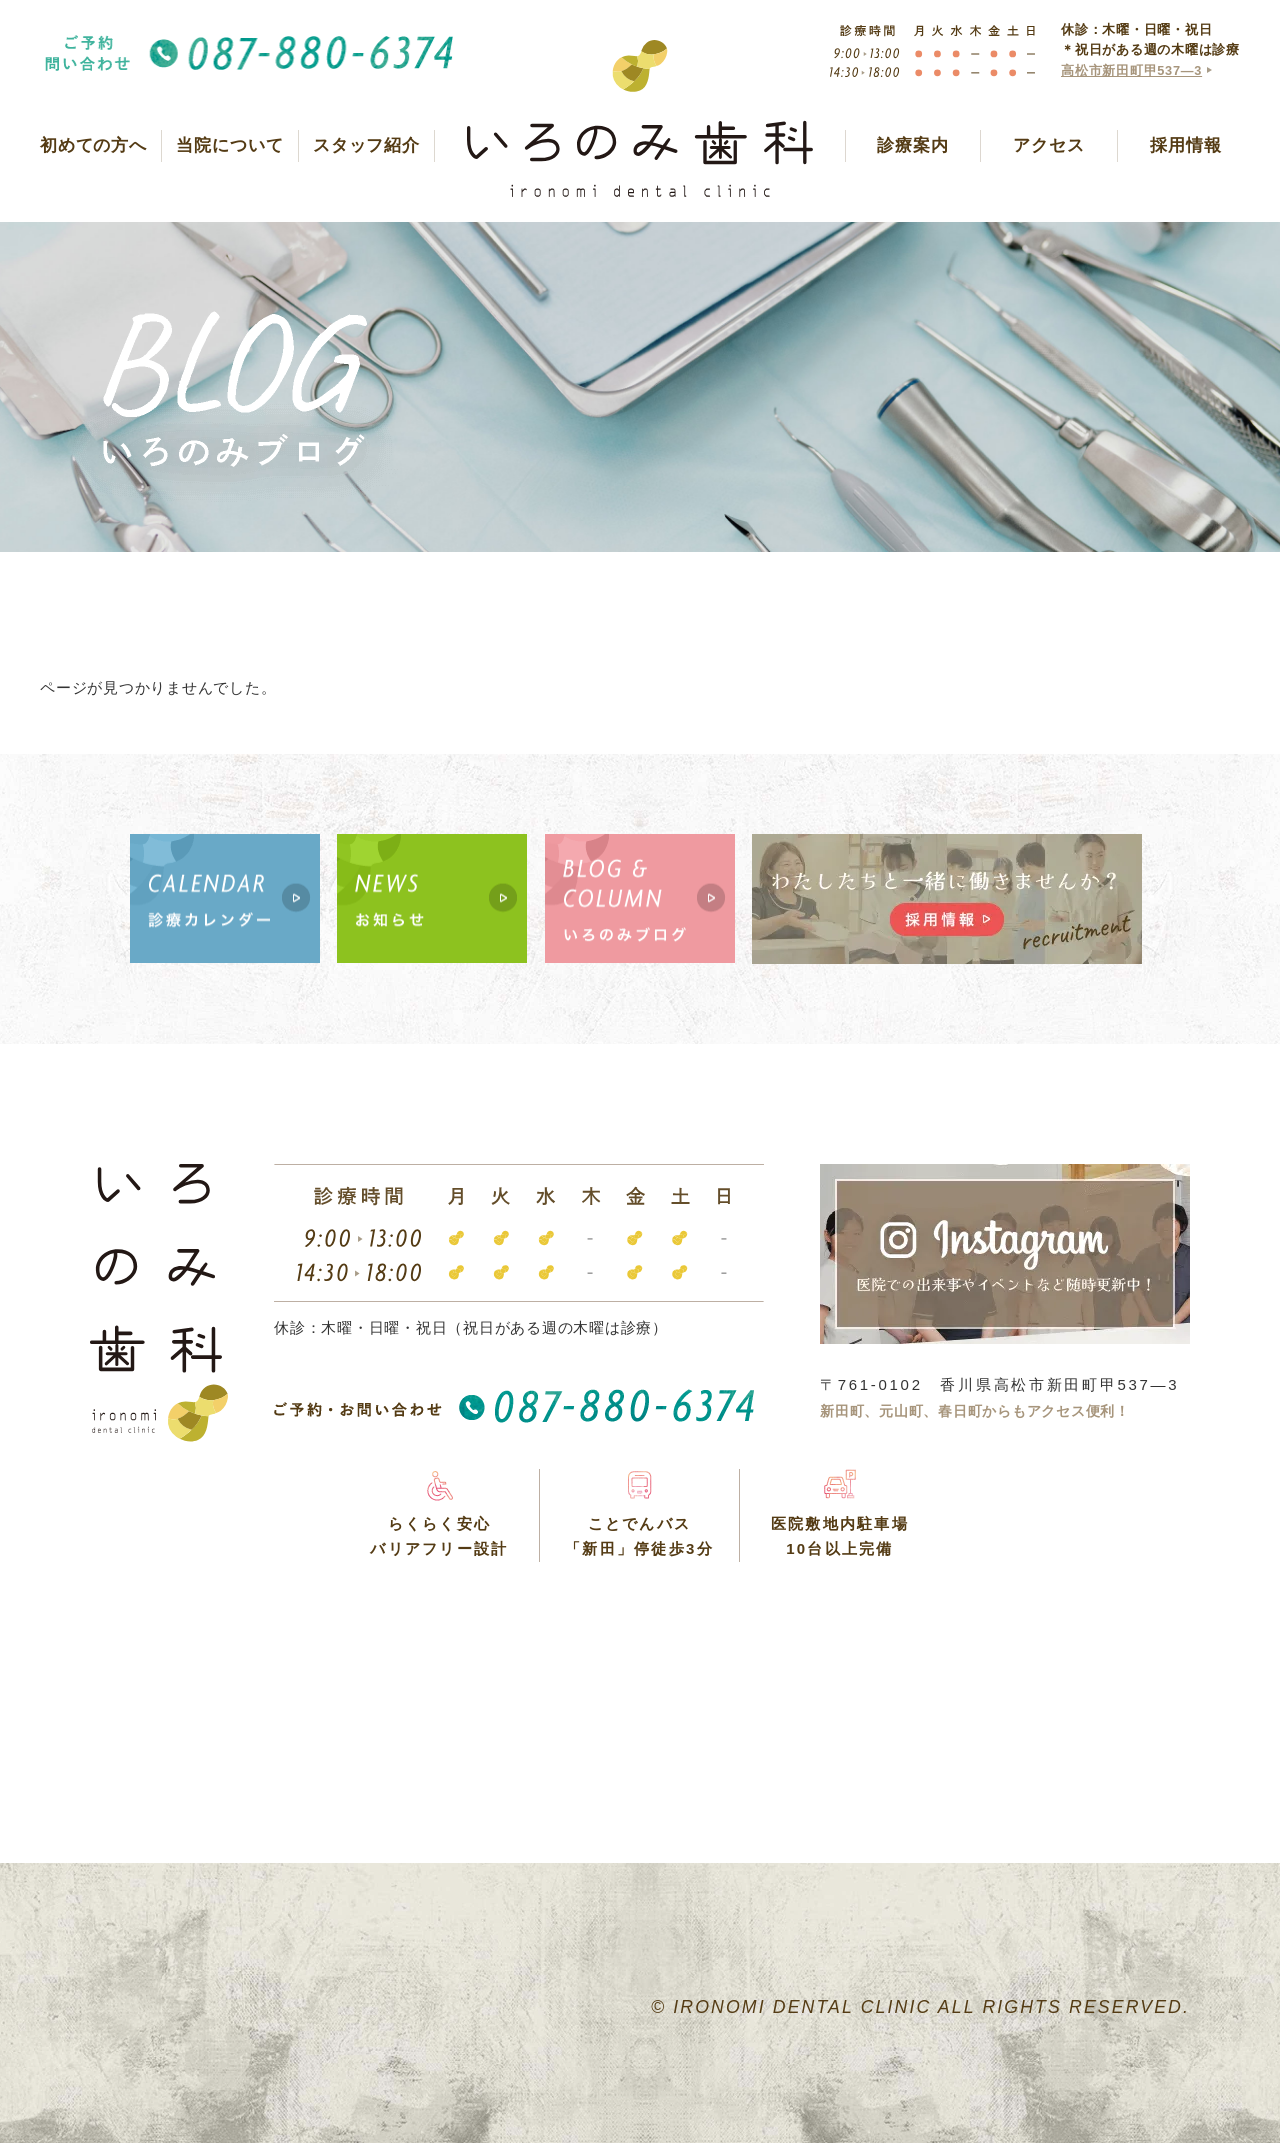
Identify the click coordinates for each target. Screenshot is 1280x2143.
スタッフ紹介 (366, 145)
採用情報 (1185, 145)
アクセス (1048, 145)
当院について (229, 145)
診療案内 (912, 145)
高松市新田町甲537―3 (1131, 70)
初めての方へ (93, 145)
